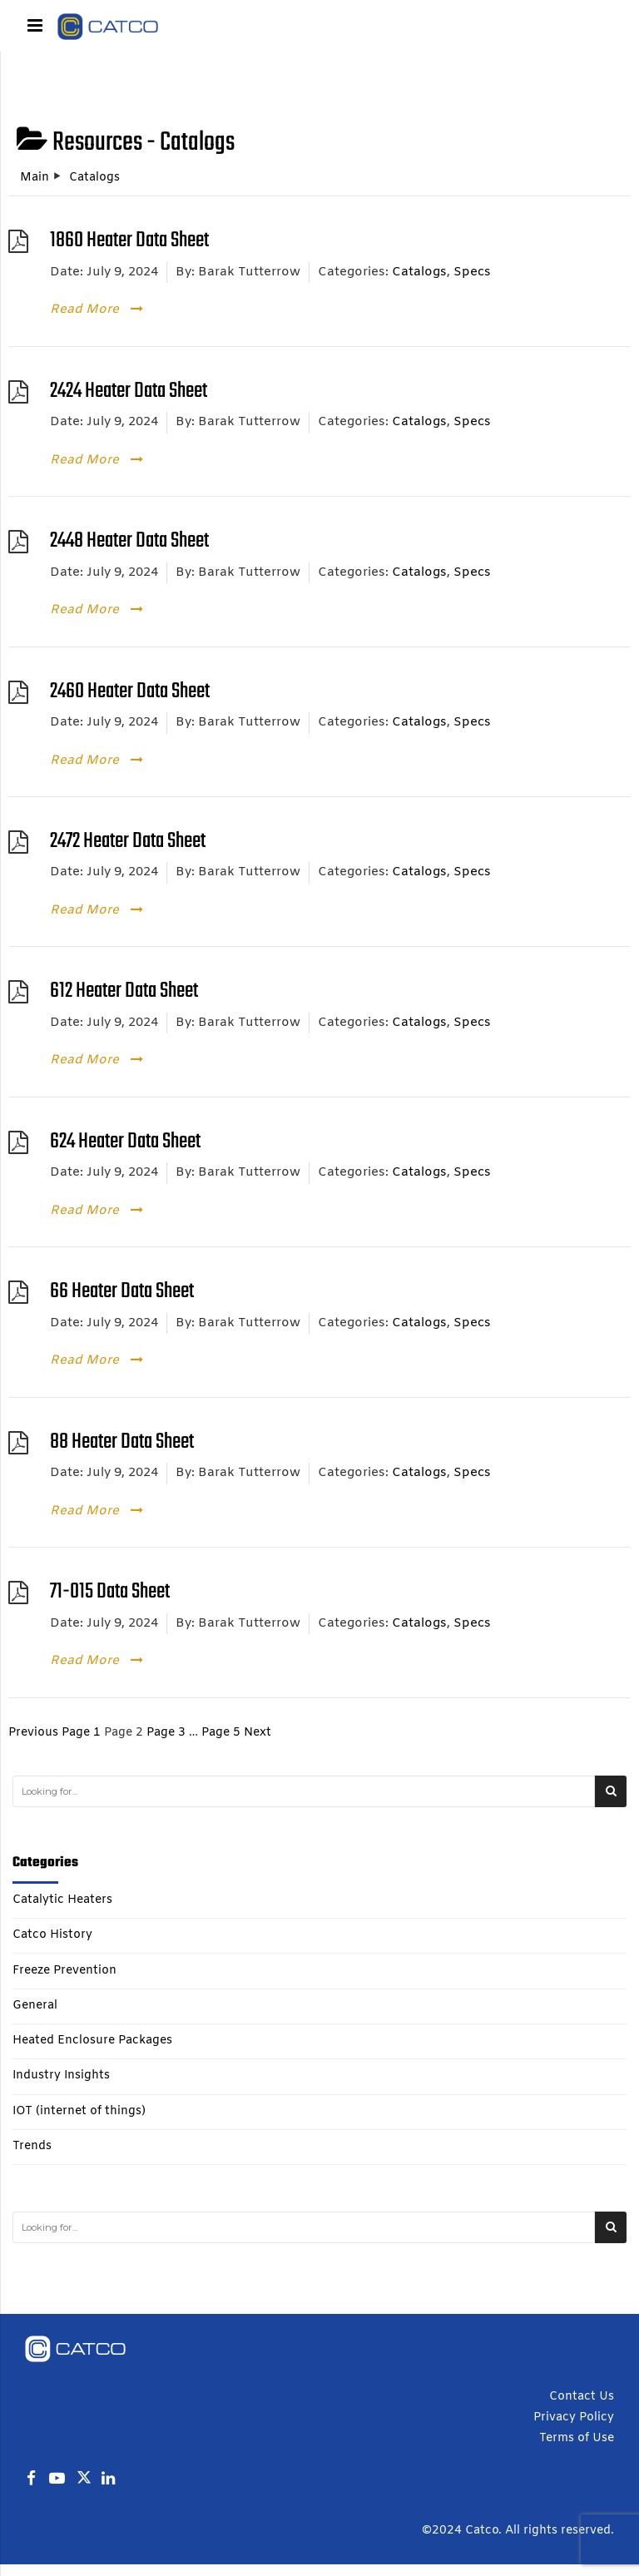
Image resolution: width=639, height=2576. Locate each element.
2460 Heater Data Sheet (130, 692)
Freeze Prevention (64, 1971)
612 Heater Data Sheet (124, 991)
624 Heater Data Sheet (125, 1142)
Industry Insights (61, 2075)
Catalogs (419, 272)
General (34, 2006)
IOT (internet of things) (79, 2111)
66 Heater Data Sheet (122, 1292)
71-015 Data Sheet (110, 1592)
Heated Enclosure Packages (92, 2041)
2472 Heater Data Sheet (128, 842)
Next (257, 1733)
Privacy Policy (573, 2417)
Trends (32, 2146)
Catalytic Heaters (62, 1900)
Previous (33, 1733)
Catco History (52, 1935)
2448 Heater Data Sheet (129, 541)
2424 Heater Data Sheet (128, 391)
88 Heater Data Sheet (122, 1442)
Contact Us (581, 2397)
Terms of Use (576, 2438)
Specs (472, 272)
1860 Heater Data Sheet (129, 241)
